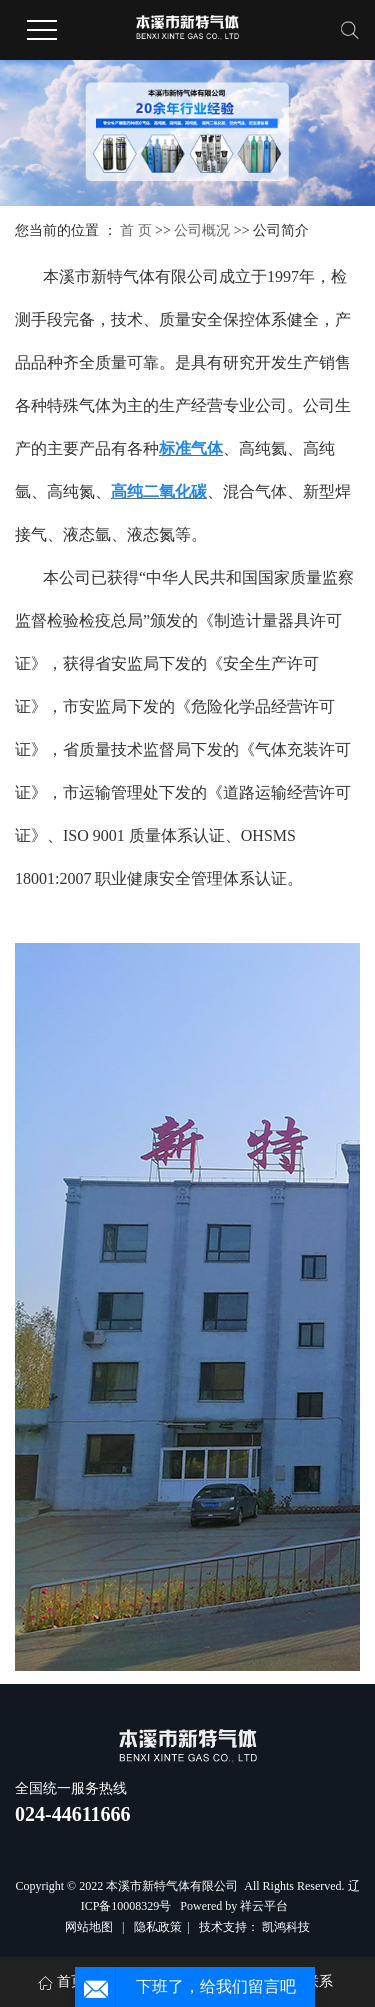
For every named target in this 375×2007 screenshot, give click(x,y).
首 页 (136, 230)
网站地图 (90, 1927)
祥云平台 (264, 1906)
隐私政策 (158, 1927)
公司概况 (204, 230)
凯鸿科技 (286, 1927)
